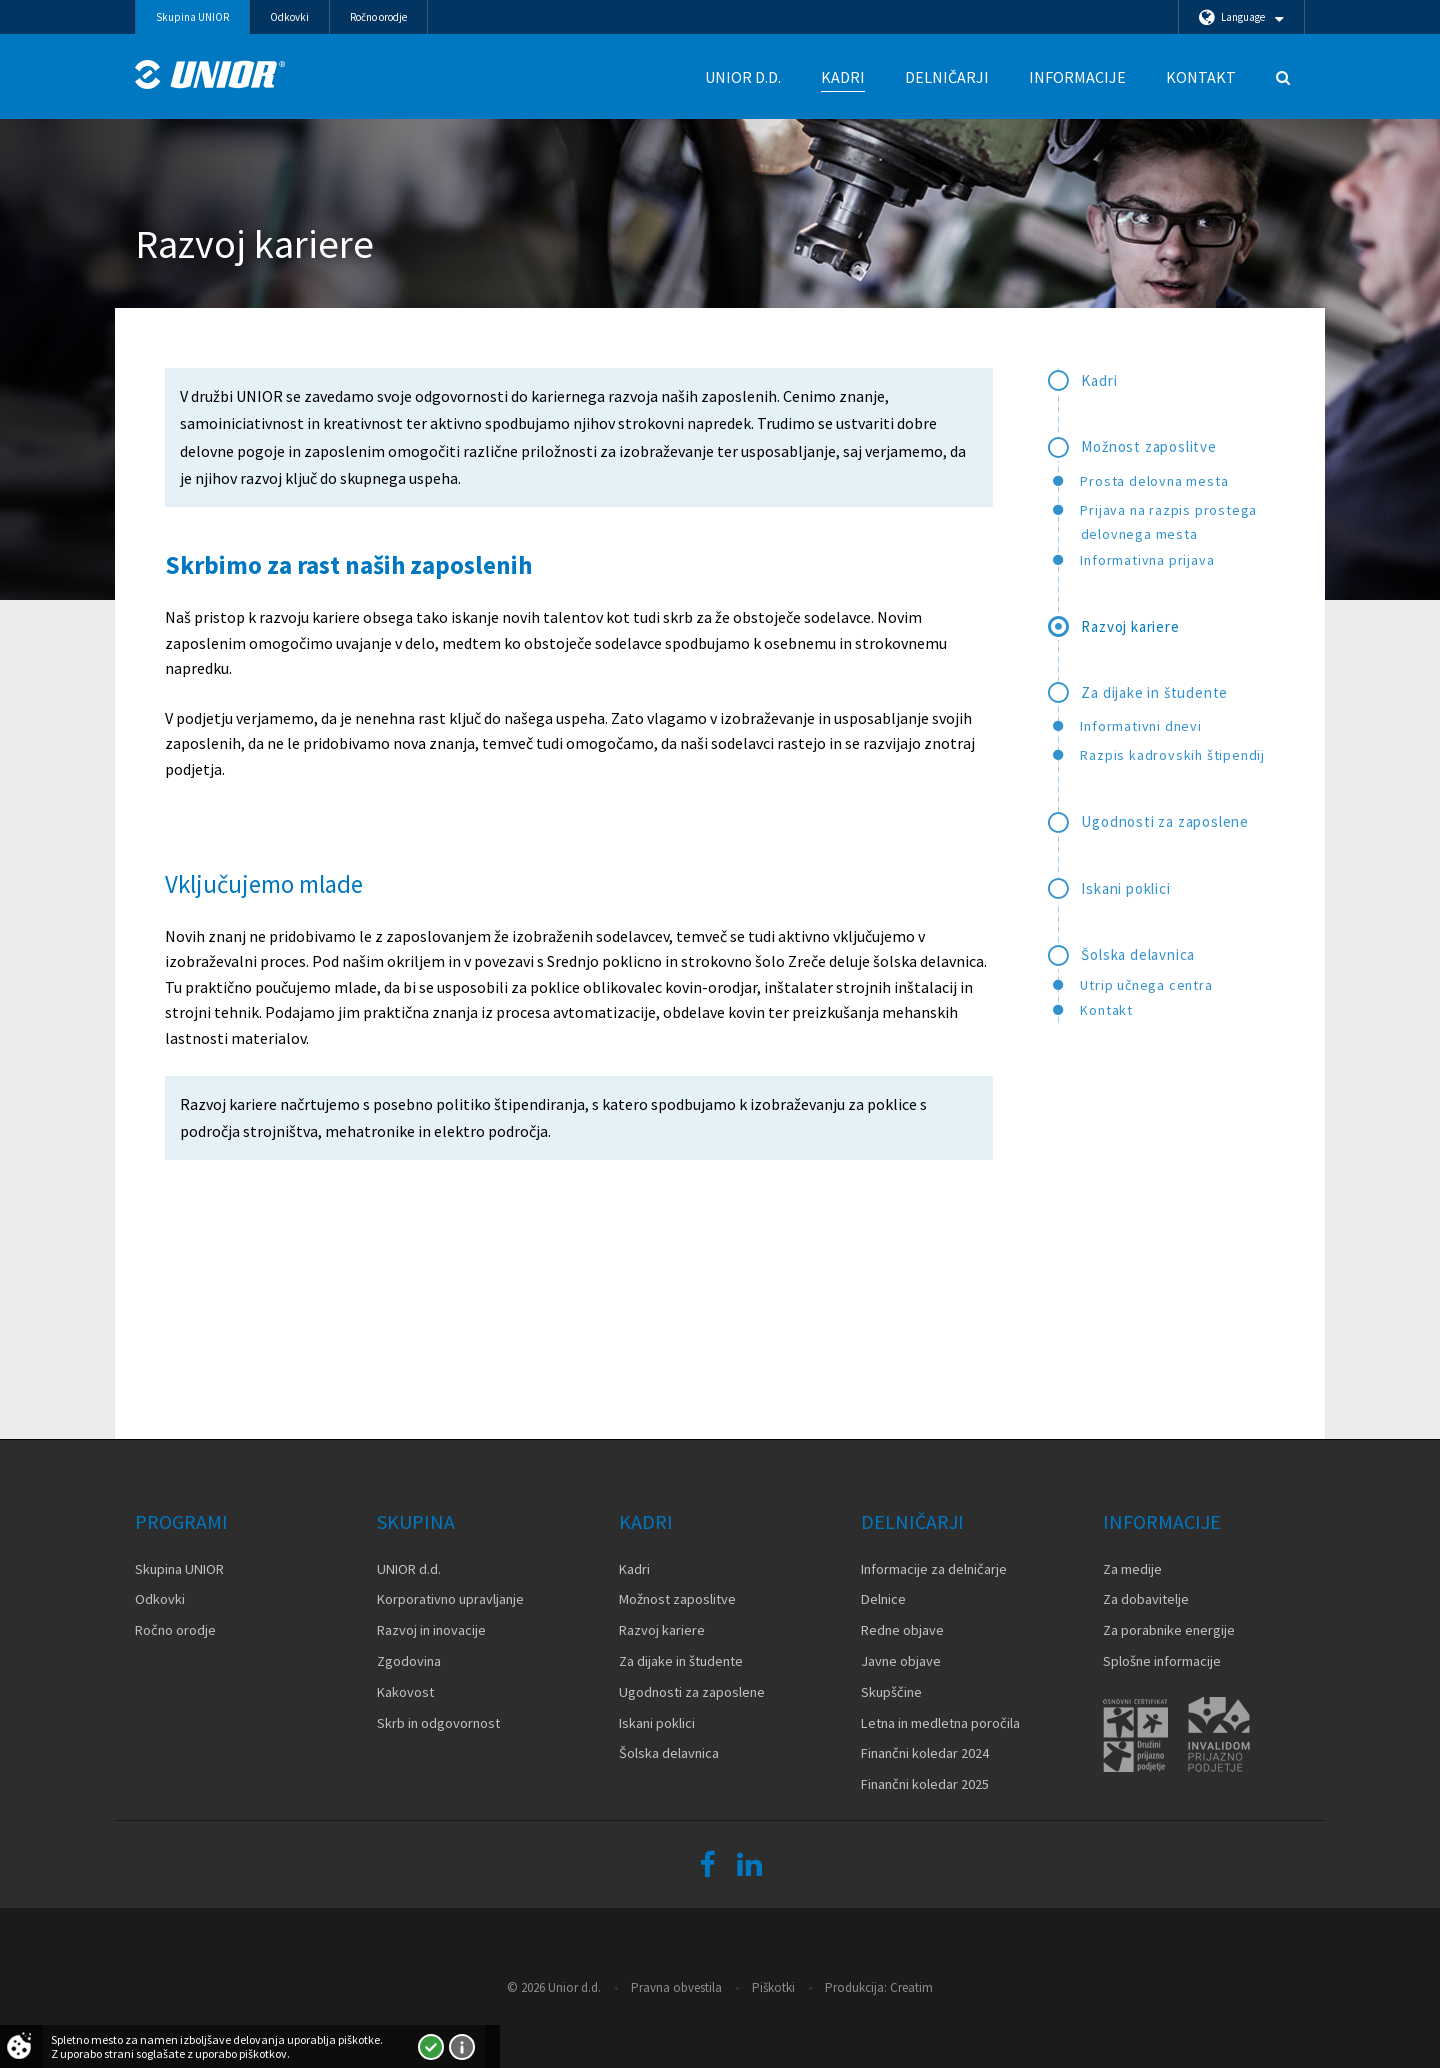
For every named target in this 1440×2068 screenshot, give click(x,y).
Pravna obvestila (676, 1987)
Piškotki (773, 1987)
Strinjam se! (431, 2047)
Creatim (911, 1987)
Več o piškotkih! (462, 2047)
